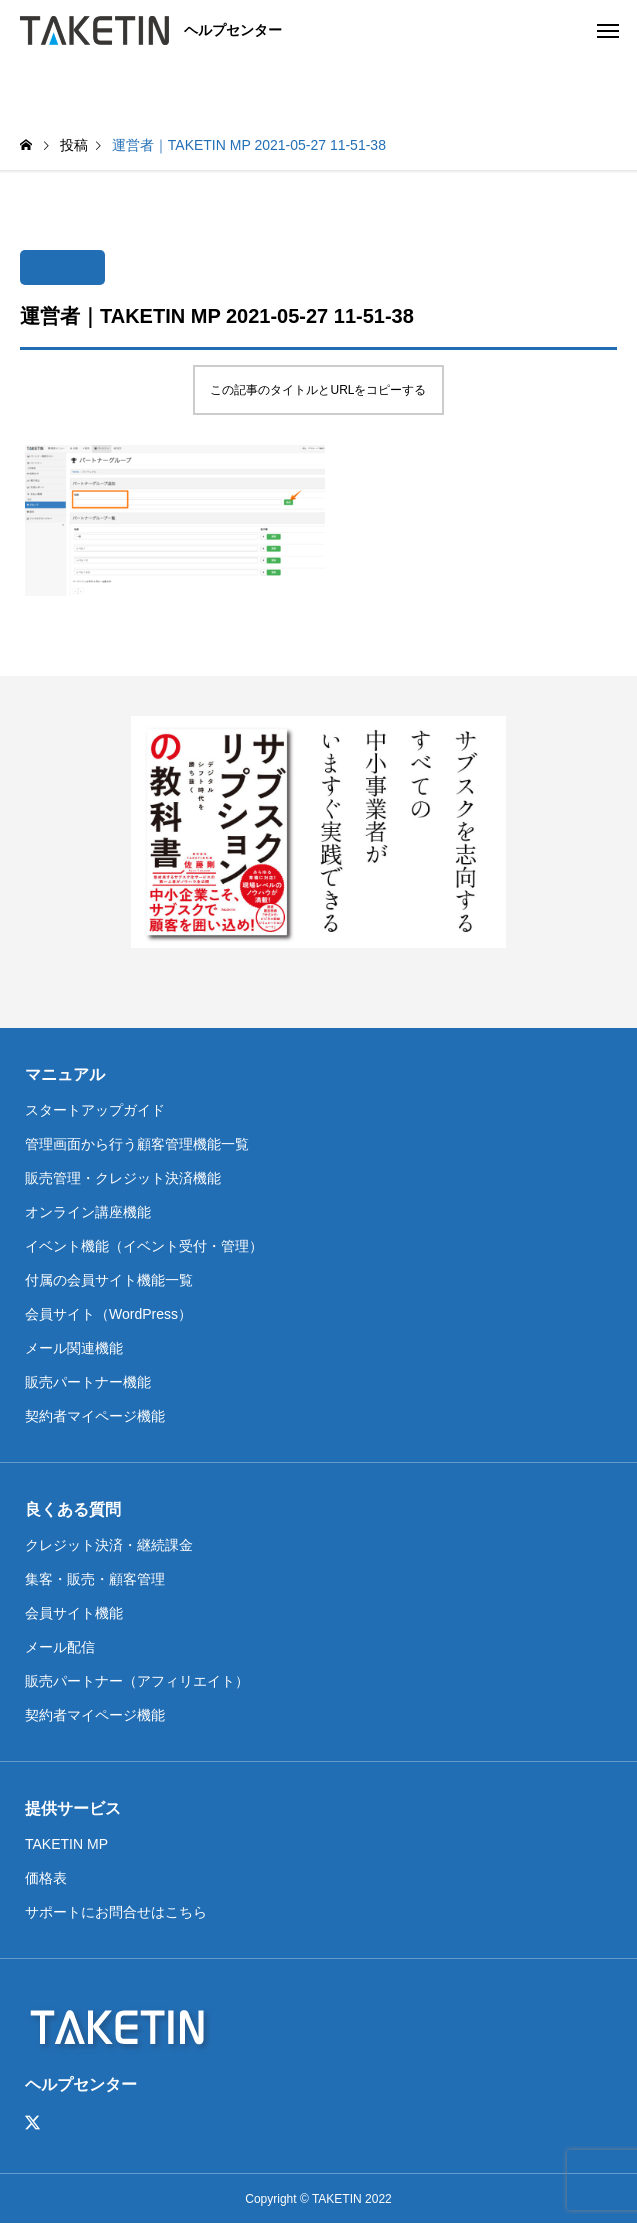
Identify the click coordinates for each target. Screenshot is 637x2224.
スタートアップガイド (95, 1110)
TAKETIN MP (66, 1844)
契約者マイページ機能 (95, 1416)
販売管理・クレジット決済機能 (123, 1178)
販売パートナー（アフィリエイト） (137, 1681)
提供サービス (73, 1808)
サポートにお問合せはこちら (116, 1912)
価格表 (46, 1878)
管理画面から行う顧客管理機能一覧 (137, 1144)
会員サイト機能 (74, 1613)
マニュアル (65, 1074)
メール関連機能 (74, 1348)
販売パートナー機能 (88, 1382)
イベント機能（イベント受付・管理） (144, 1246)
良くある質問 (73, 1509)
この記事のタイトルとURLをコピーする (318, 390)
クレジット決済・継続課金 (109, 1545)
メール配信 (60, 1647)
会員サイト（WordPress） (108, 1314)
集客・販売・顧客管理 (95, 1579)
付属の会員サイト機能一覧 (109, 1280)
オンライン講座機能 (88, 1212)
